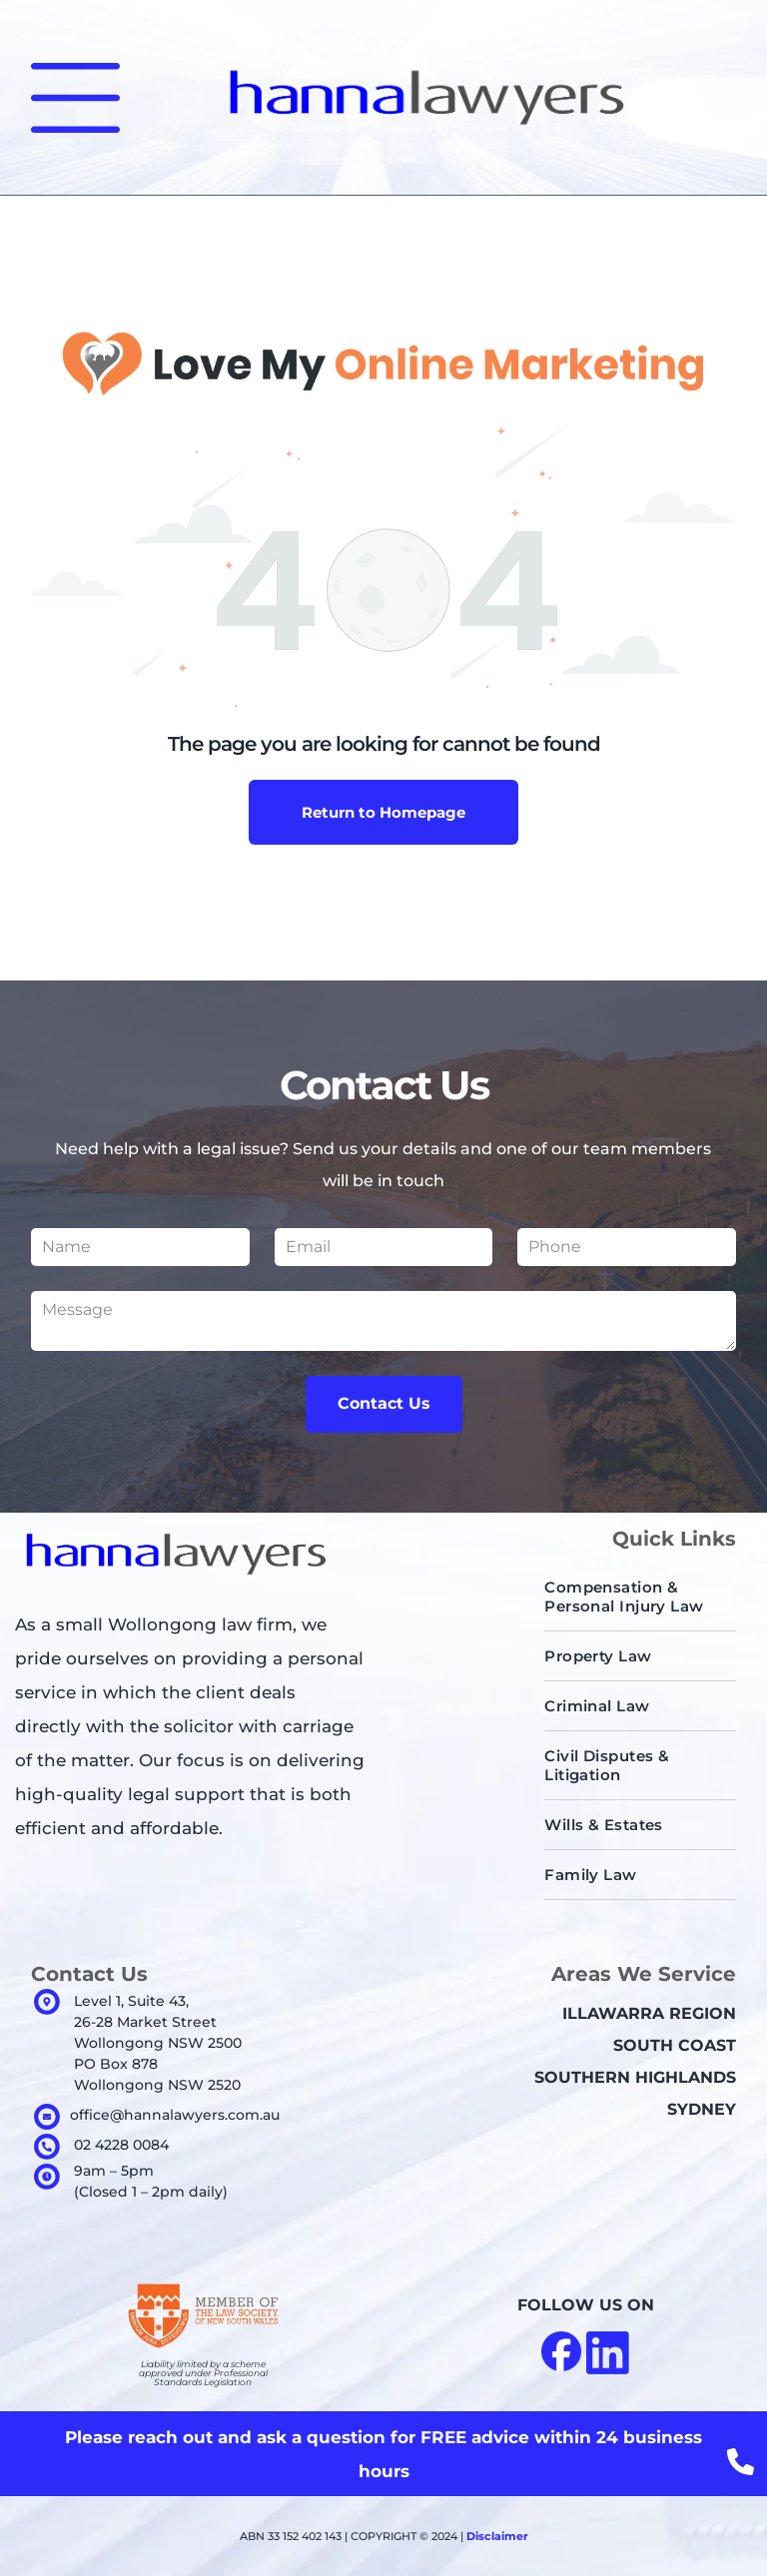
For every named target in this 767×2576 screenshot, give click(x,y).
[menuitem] (640, 1597)
